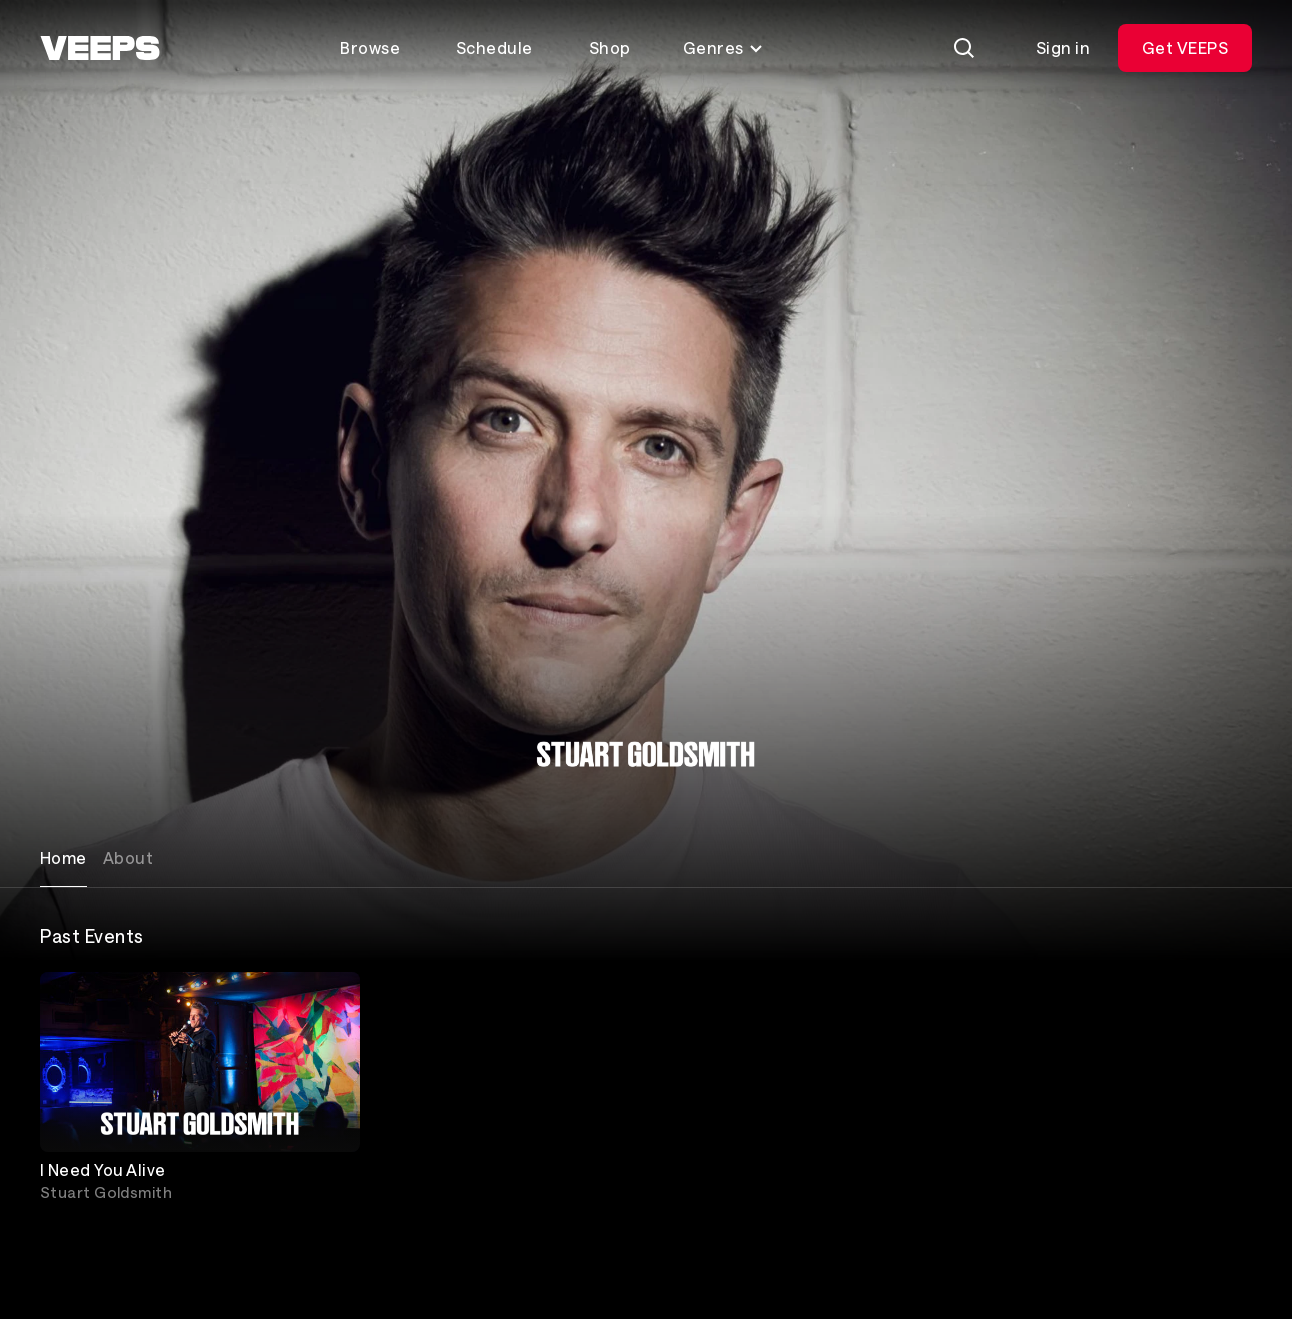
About (128, 857)
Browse (370, 47)
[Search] (964, 48)
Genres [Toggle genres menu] (723, 47)
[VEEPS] (100, 48)
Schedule (494, 47)
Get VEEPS (1185, 47)
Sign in (1063, 47)
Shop (610, 47)
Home (63, 857)
